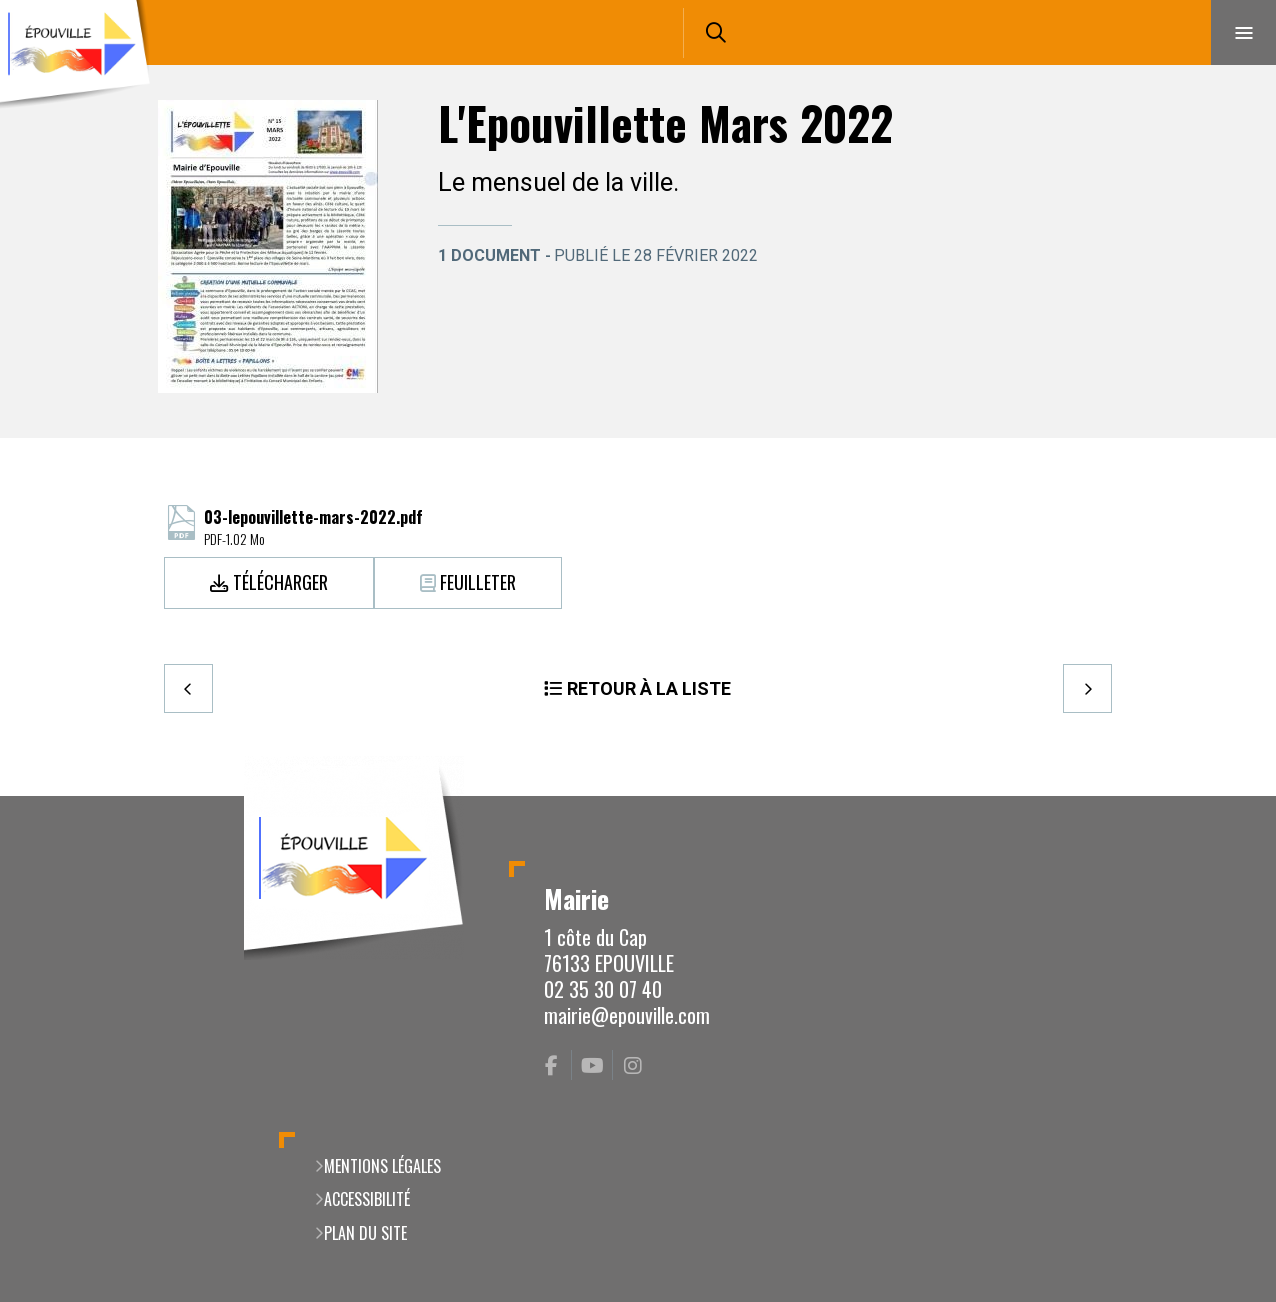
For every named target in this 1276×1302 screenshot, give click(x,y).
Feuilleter (478, 582)
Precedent (189, 689)
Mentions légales (382, 1166)
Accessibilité (367, 1199)
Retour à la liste (649, 688)
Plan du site (365, 1233)
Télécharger (280, 582)
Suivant (1087, 689)
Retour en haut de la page (1226, 796)
